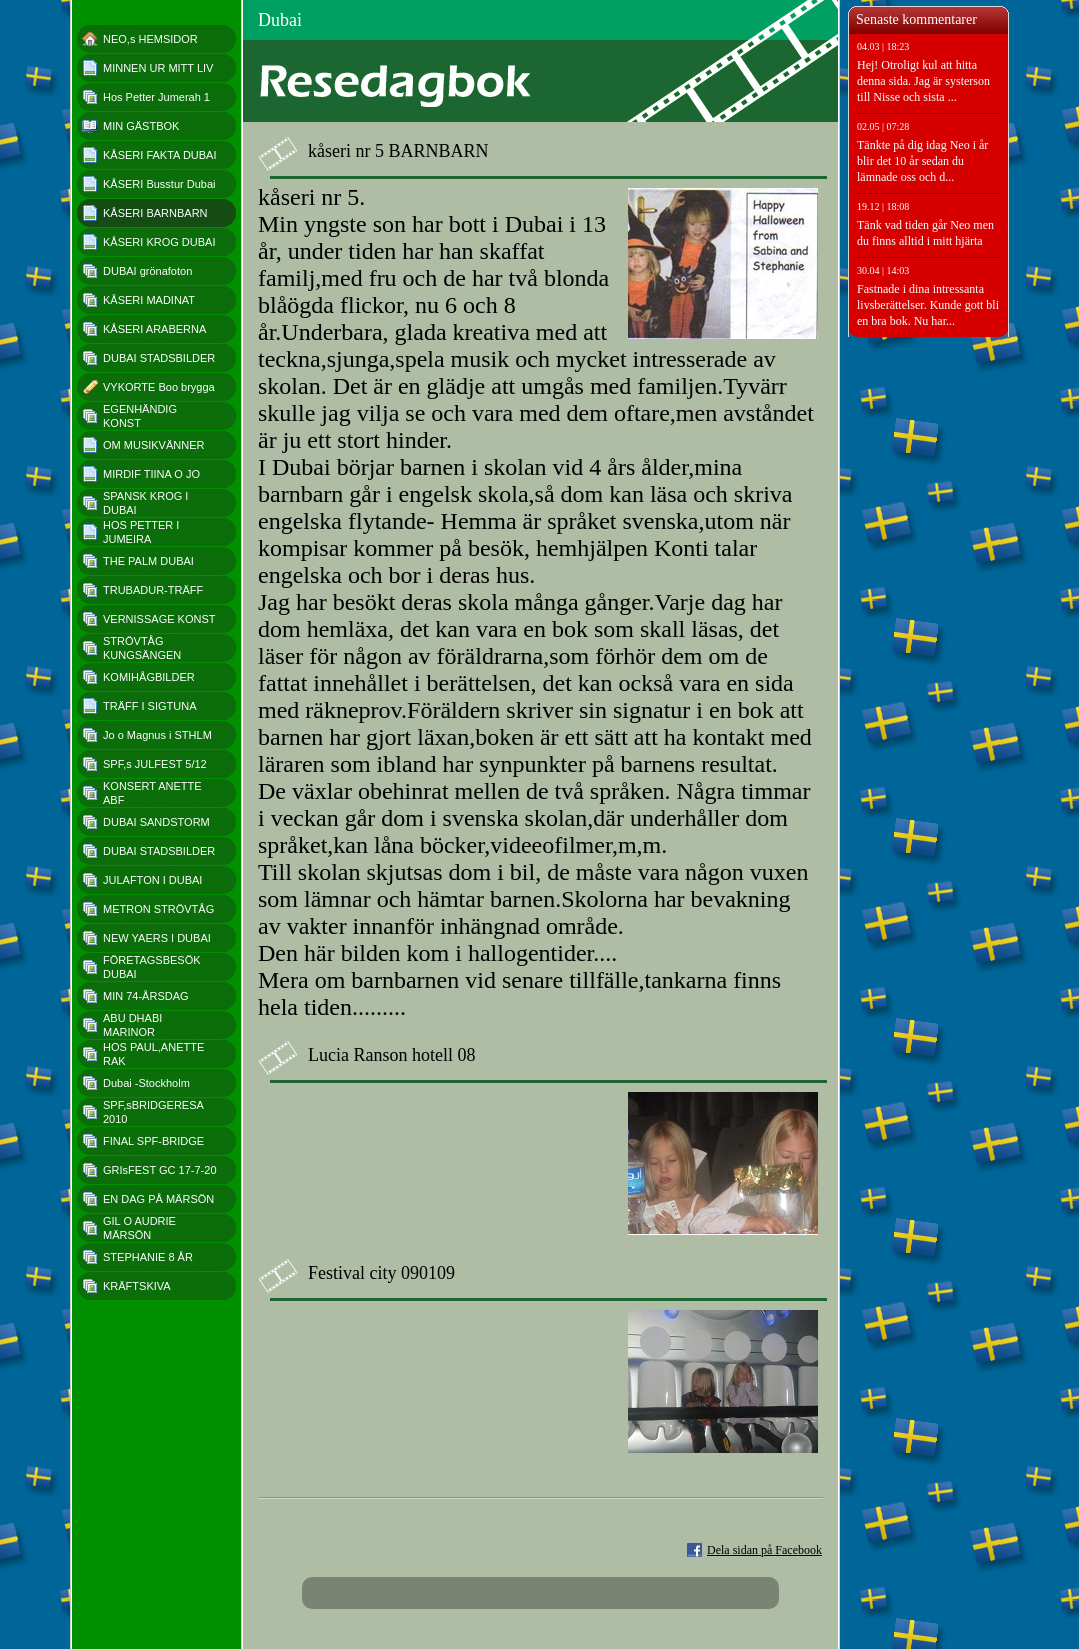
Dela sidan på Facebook (764, 1550)
